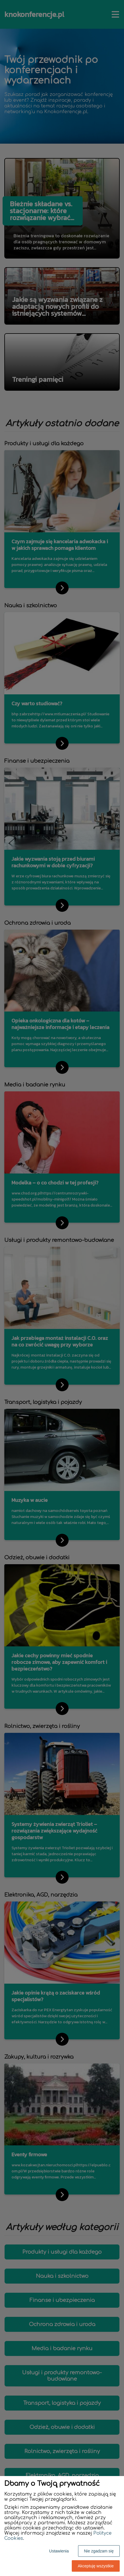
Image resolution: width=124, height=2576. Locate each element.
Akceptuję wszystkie (96, 2566)
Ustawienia (59, 2551)
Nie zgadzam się (99, 2551)
